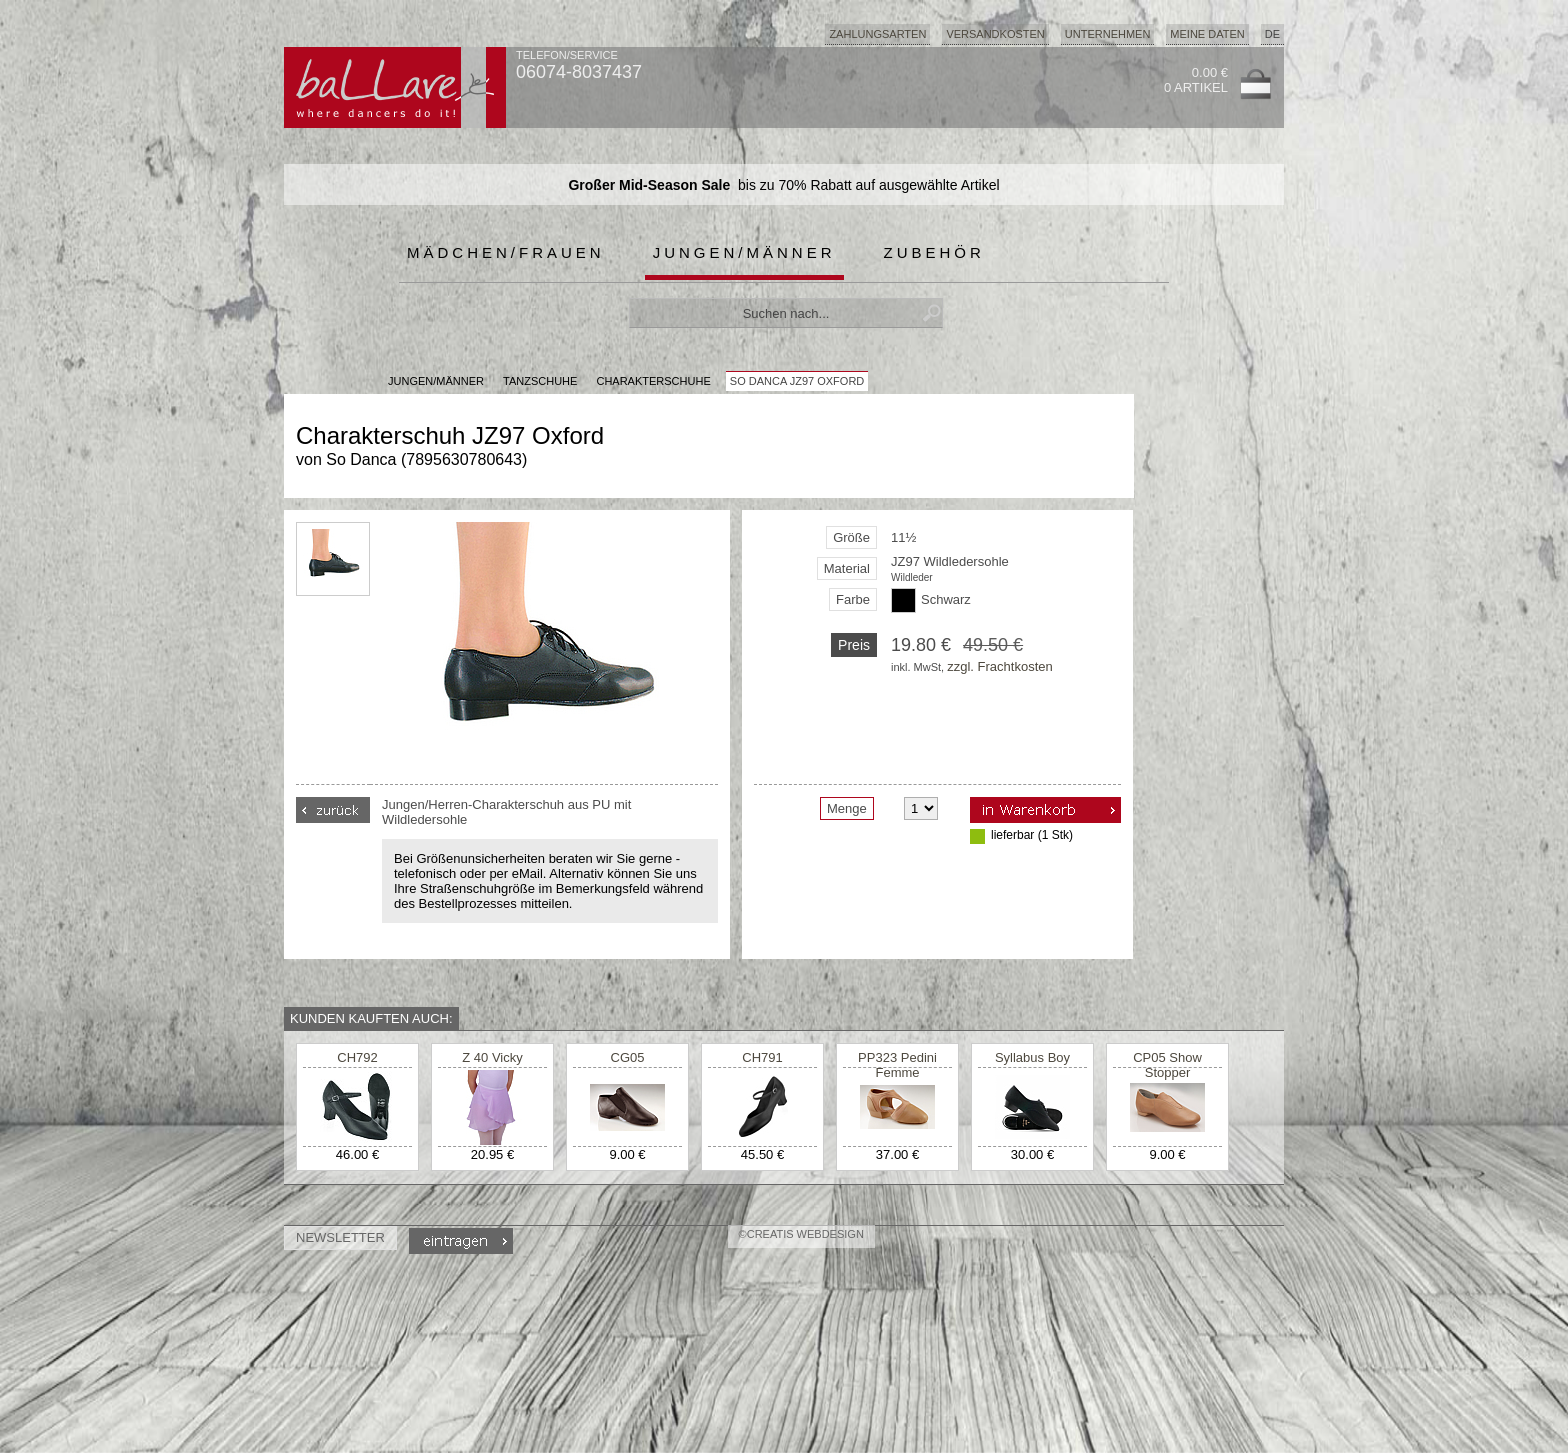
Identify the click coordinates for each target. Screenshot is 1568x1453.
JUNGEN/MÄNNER (436, 381)
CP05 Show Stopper (1167, 1065)
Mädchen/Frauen (506, 252)
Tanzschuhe (540, 381)
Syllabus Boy (1032, 1057)
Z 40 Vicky (492, 1057)
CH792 (357, 1057)
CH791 (762, 1057)
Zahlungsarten (877, 34)
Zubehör (934, 252)
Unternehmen (1108, 34)
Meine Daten (1207, 34)
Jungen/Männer (744, 252)
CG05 (628, 1057)
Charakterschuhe (653, 381)
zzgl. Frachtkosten (1000, 666)
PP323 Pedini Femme (897, 1065)
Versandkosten (995, 34)
